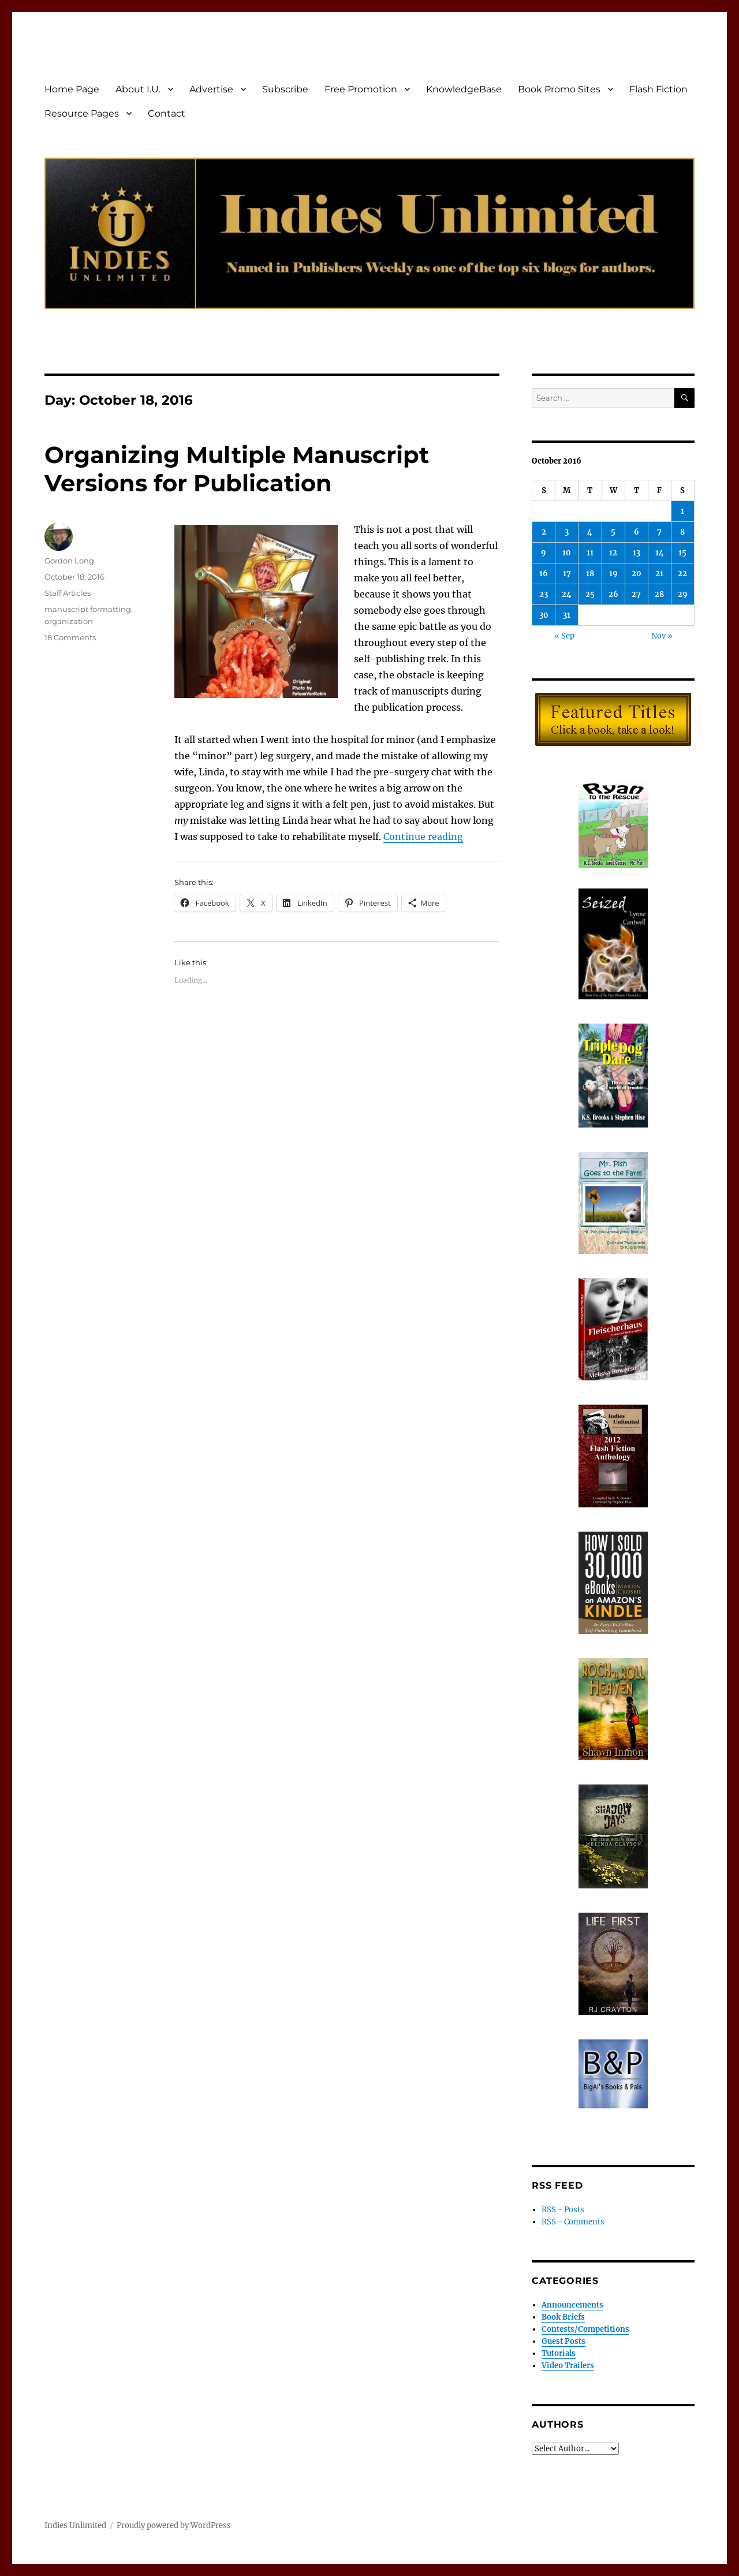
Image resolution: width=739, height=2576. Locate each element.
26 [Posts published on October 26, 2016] (613, 594)
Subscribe (285, 89)
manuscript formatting (87, 609)
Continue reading (423, 836)
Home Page (71, 89)
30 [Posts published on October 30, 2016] (543, 615)
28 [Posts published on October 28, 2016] (659, 594)
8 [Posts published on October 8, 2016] (682, 532)
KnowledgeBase (464, 89)
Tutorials (559, 2353)
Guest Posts (563, 2341)
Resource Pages (81, 113)
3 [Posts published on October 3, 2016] (567, 532)
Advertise (211, 89)
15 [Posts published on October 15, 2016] (682, 553)
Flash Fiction (658, 89)
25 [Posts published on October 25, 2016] (590, 594)
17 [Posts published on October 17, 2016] (567, 573)
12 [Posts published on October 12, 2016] (613, 553)
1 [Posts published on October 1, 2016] (682, 511)
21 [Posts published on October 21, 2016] (659, 573)
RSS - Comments (573, 2222)
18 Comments (70, 637)
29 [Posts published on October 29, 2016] (683, 594)
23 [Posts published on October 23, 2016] (543, 594)
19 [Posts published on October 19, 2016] (613, 573)
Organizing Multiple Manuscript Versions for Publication (236, 468)
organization (68, 621)
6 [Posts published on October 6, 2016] (636, 532)
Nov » (662, 636)
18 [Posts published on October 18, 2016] (590, 573)
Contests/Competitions (585, 2329)
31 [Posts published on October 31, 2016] (566, 615)
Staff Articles (67, 593)
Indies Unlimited (75, 2525)
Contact (166, 113)
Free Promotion (360, 89)
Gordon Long (69, 560)
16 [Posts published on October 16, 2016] (543, 573)
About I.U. (138, 89)
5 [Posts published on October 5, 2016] (613, 532)
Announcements (572, 2305)
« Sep (564, 636)
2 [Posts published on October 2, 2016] (544, 532)
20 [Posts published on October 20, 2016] (636, 573)
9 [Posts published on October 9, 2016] (543, 553)
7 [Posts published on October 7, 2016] (659, 532)
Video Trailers (568, 2365)
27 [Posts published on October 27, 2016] (636, 594)
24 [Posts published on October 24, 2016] (567, 594)
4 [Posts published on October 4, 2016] (589, 532)
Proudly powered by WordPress (174, 2525)
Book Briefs (563, 2317)
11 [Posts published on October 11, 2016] (590, 553)
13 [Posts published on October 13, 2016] (636, 553)
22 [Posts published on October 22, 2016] (682, 573)
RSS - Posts (563, 2210)
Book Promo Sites (559, 89)
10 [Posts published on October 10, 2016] (566, 553)
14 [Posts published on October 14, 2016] (659, 553)
